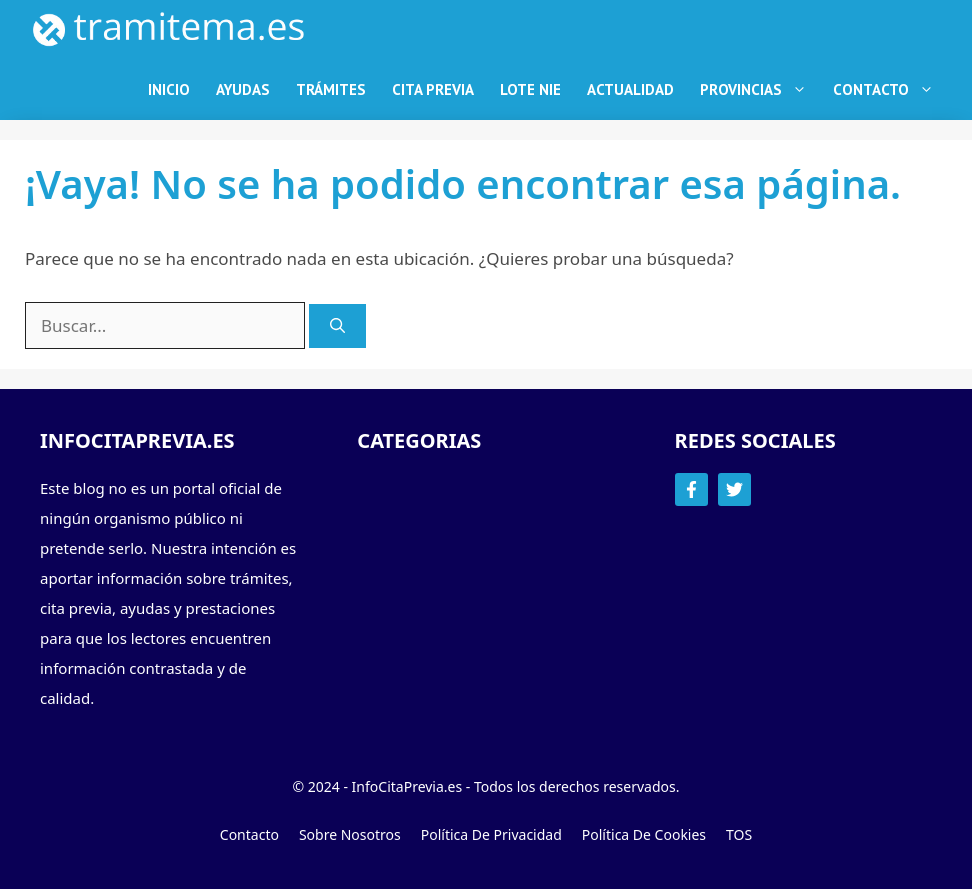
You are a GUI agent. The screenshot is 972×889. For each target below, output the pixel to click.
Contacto (890, 90)
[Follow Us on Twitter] (734, 489)
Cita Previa (433, 89)
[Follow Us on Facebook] (691, 489)
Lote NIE (530, 89)
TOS (739, 834)
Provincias (760, 90)
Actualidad (630, 89)
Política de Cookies (644, 834)
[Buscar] (337, 326)
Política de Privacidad (491, 834)
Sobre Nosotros (350, 834)
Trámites (331, 89)
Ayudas (243, 89)
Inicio (169, 89)
